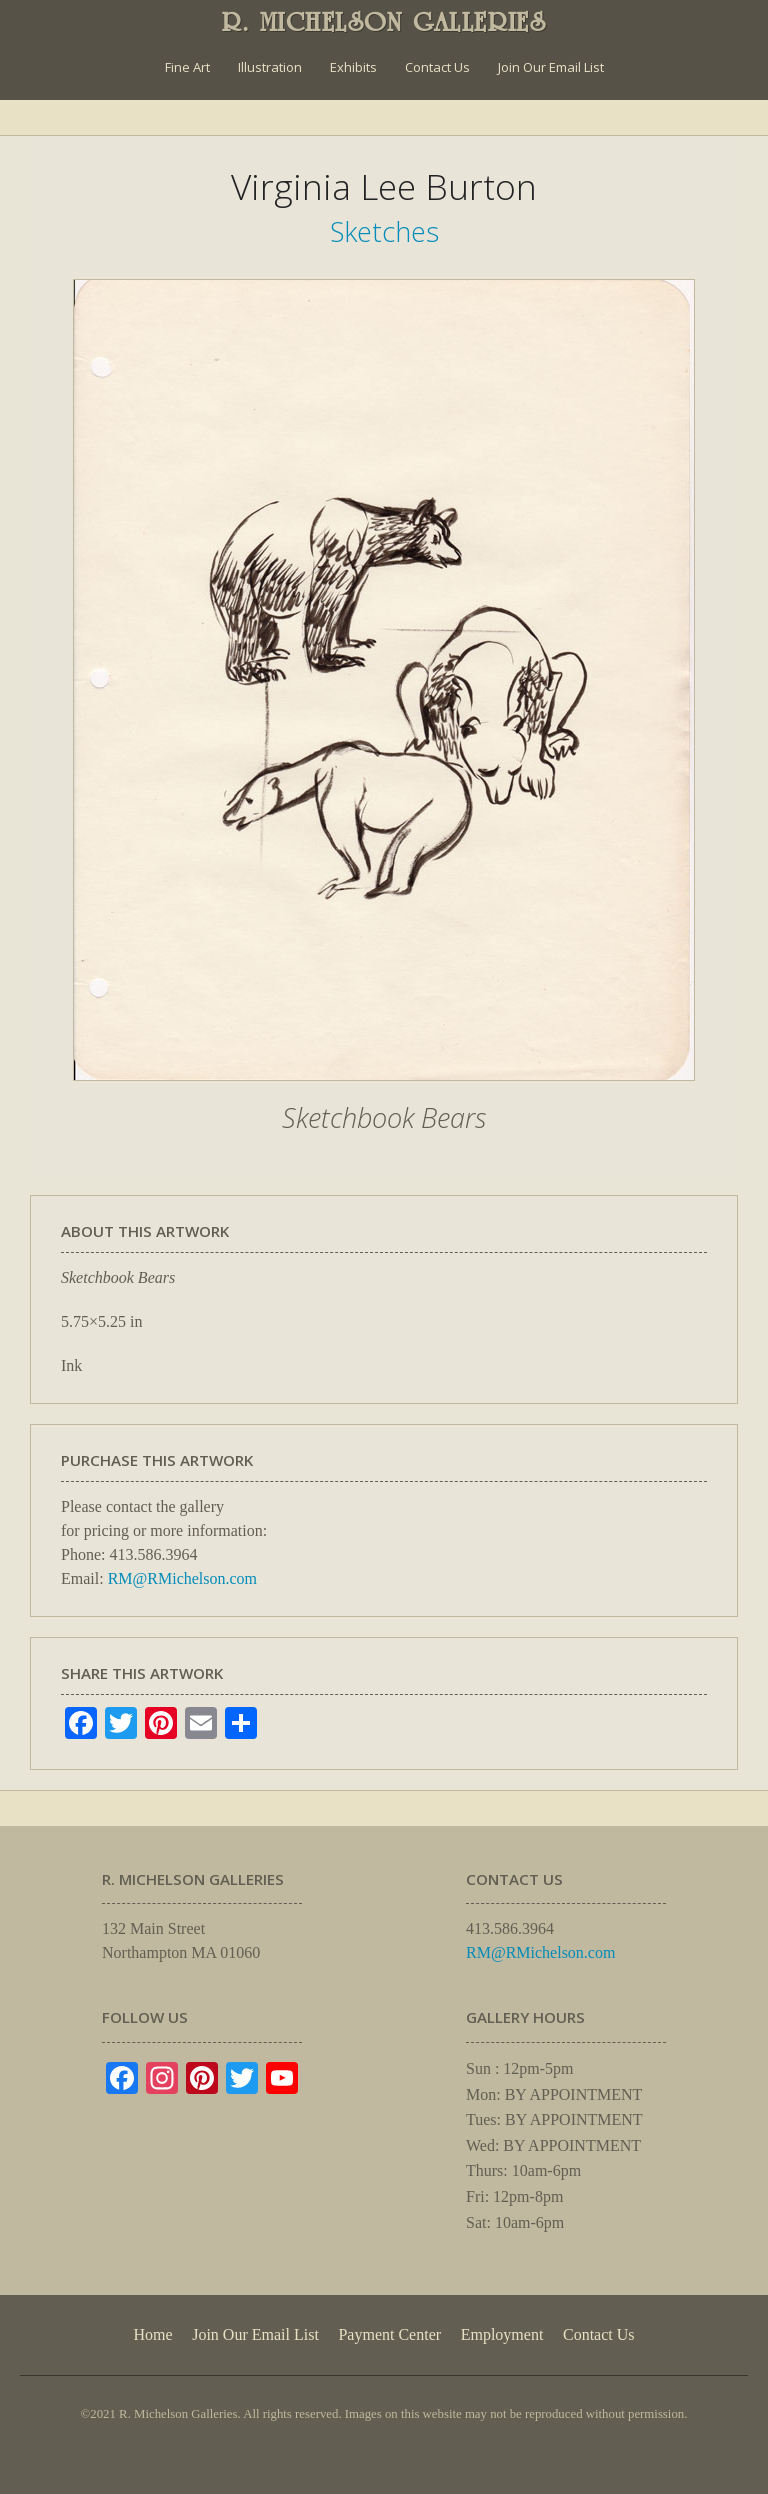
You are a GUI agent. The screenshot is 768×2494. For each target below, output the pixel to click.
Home (152, 2334)
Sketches (384, 231)
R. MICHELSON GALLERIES (384, 22)
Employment (502, 2334)
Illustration (270, 67)
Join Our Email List (551, 67)
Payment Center (389, 2334)
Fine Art (187, 67)
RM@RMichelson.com (182, 1578)
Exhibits (353, 67)
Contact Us (437, 67)
